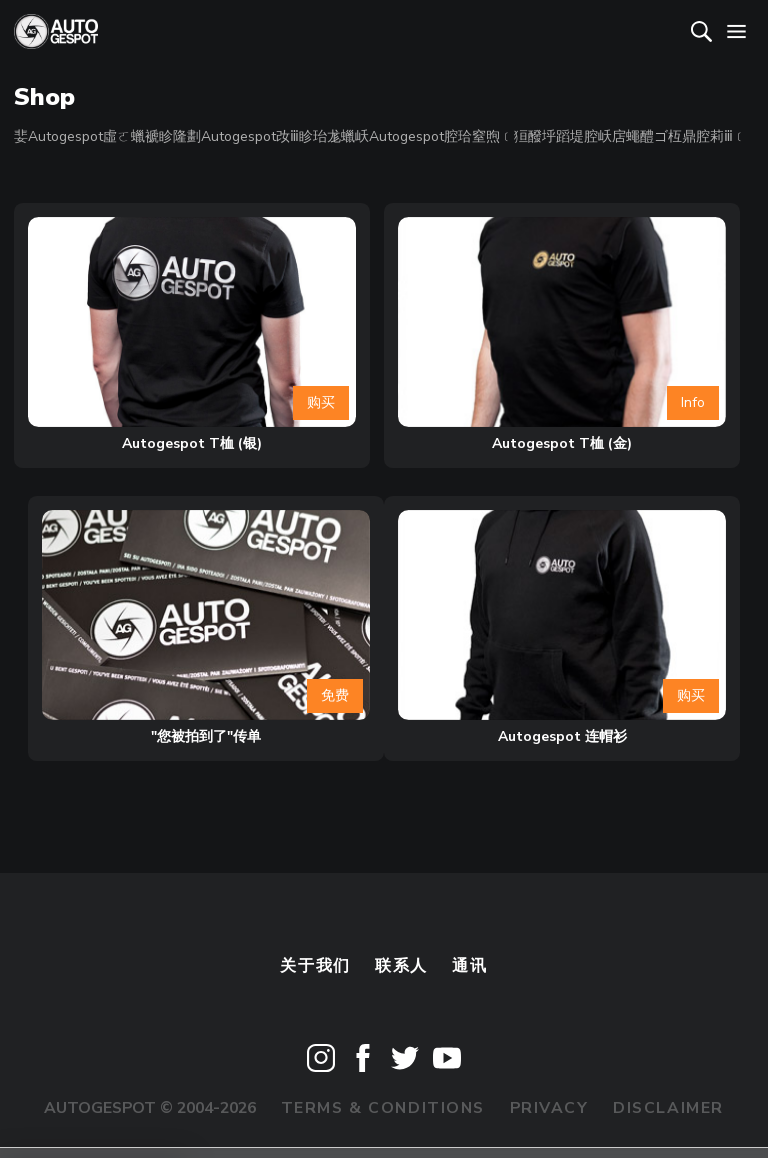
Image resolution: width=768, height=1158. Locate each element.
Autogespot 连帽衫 (562, 736)
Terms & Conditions (383, 1108)
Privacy (549, 1108)
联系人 (401, 966)
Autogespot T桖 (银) (192, 443)
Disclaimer (668, 1108)
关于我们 (315, 966)
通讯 (469, 966)
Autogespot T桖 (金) (562, 443)
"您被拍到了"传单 (206, 736)
